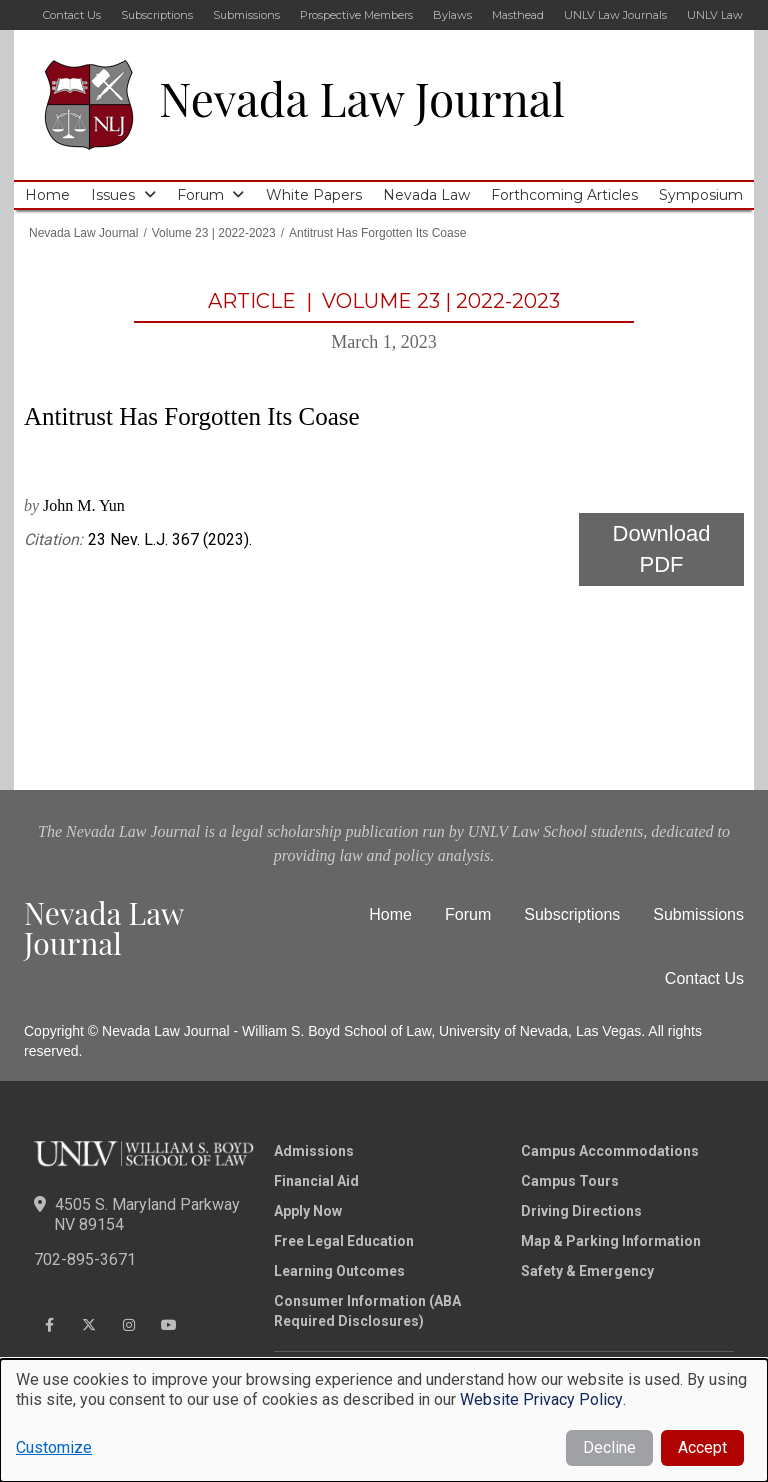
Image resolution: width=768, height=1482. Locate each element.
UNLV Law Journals (615, 15)
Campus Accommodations (610, 1151)
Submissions (246, 15)
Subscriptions (157, 15)
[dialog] (384, 1420)
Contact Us (72, 15)
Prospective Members (356, 15)
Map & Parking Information (611, 1241)
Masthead (518, 15)
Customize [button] (54, 1447)
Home (47, 195)
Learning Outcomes (339, 1271)
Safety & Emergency (587, 1271)
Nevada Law (426, 195)
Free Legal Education (344, 1241)
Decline (609, 1447)
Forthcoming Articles (564, 195)
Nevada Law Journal (362, 98)
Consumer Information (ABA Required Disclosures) (367, 1311)
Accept (702, 1447)
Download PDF (662, 549)
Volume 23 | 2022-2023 (214, 233)
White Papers (314, 195)
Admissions (314, 1151)
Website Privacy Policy (541, 1399)
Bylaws (452, 15)
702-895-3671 (85, 1259)
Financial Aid (316, 1181)
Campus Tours (570, 1181)
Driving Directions (581, 1211)
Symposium (701, 195)
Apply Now (308, 1211)
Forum (200, 195)
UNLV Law (715, 15)
